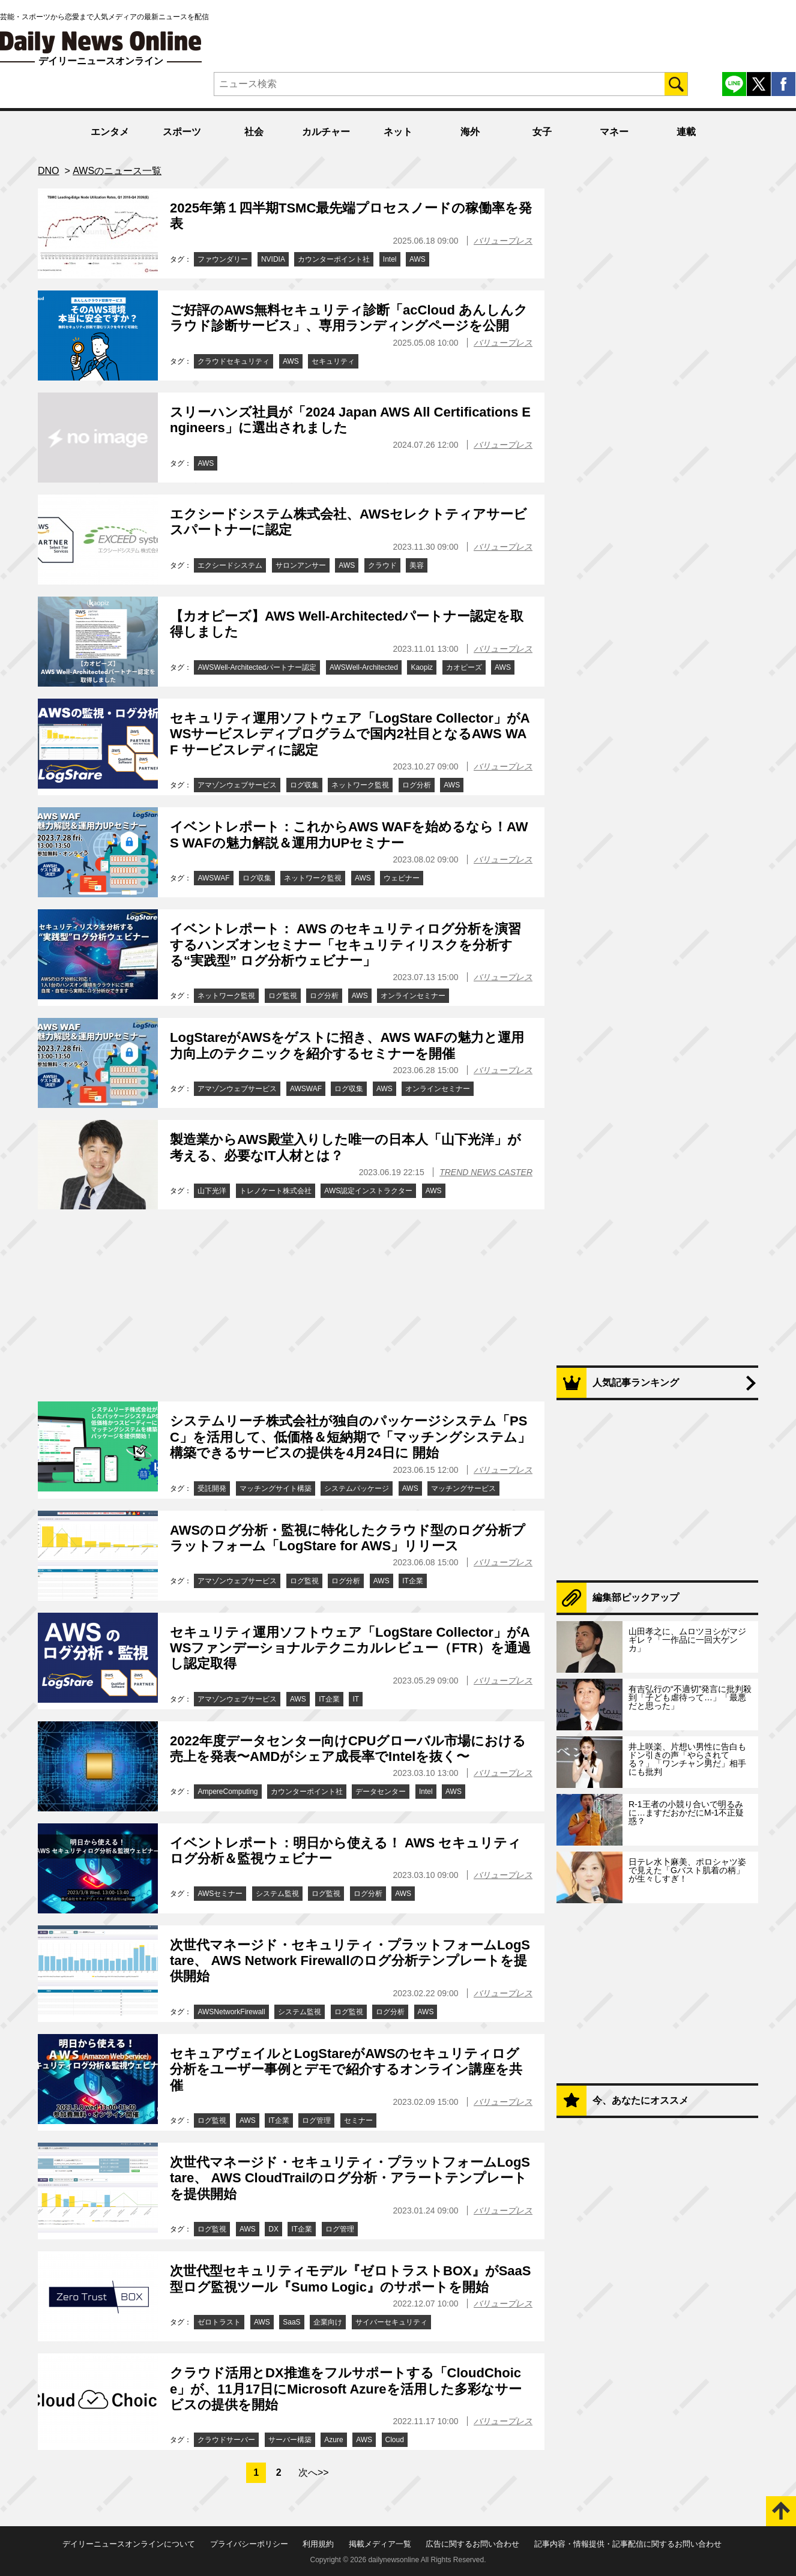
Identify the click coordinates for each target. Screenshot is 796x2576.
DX (273, 2229)
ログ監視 (282, 996)
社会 (254, 132)
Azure (333, 2440)
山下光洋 (211, 1191)
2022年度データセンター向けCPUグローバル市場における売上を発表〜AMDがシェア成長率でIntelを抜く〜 (348, 1748)
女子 (542, 132)
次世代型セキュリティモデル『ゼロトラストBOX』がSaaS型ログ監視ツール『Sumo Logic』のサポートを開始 (350, 2278)
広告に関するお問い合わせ (472, 2543)
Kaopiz (422, 667)
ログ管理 (316, 2120)
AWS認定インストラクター (368, 1191)
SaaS (291, 2322)
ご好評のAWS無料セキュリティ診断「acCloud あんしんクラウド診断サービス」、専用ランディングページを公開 (349, 317)
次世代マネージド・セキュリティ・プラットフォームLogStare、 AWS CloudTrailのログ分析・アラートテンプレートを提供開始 (350, 2178)
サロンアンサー (301, 565)
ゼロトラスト (219, 2322)
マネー (614, 132)
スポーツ (182, 132)
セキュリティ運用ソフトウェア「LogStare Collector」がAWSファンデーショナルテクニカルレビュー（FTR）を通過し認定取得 (350, 1648)
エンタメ (110, 132)
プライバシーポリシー (249, 2543)
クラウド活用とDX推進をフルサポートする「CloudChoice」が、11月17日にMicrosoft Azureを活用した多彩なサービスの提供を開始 (346, 2388)
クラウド (382, 565)
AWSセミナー (220, 1893)
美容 (416, 565)
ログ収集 (304, 785)
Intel (390, 259)
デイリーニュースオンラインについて (128, 2543)
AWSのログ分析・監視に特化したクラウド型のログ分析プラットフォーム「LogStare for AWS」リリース (347, 1538)
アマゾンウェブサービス (237, 785)
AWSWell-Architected (364, 667)
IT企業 (412, 1581)
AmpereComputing (227, 1791)
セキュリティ (333, 361)
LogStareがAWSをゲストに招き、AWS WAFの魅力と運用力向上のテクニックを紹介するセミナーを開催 (347, 1045)
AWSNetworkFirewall (231, 2012)
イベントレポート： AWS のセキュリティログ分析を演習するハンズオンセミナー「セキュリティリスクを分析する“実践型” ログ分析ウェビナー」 (345, 944)
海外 (470, 132)
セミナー (358, 2120)
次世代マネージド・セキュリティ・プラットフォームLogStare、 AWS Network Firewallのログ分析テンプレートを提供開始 (350, 1960)
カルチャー (326, 132)
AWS (417, 259)
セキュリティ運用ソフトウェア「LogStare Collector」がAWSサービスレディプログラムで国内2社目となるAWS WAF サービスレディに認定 (350, 734)
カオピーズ (464, 667)
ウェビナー (402, 878)
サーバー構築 (290, 2440)
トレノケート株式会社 (276, 1191)
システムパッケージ (356, 1488)
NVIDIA (273, 259)
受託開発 (211, 1488)
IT (355, 1699)
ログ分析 (416, 785)
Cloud (394, 2440)
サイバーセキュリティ (391, 2322)
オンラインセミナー (413, 996)
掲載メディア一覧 (380, 2543)
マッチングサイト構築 (276, 1488)
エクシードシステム (229, 565)
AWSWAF (213, 878)
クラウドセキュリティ (233, 361)
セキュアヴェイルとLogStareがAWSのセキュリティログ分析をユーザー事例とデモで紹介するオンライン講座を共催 (346, 2069)
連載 (686, 132)
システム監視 (277, 1893)
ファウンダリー (222, 259)
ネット (398, 132)
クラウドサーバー (226, 2440)
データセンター (380, 1791)
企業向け (327, 2322)
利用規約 (318, 2543)
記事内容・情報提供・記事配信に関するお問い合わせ (628, 2543)
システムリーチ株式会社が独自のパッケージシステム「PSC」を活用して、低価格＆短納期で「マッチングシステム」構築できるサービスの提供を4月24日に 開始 (350, 1436)
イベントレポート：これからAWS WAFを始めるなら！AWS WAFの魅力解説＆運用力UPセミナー (349, 834)
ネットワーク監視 (360, 785)
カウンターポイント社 (334, 259)
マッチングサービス (463, 1488)
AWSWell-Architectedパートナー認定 (256, 667)
